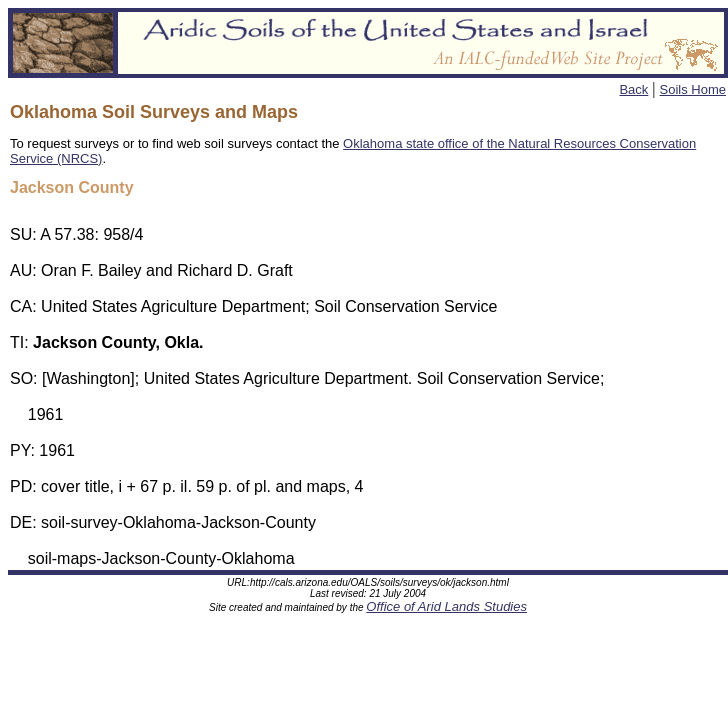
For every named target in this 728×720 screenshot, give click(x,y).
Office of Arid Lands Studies (446, 609)
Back (633, 89)
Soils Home (693, 89)
